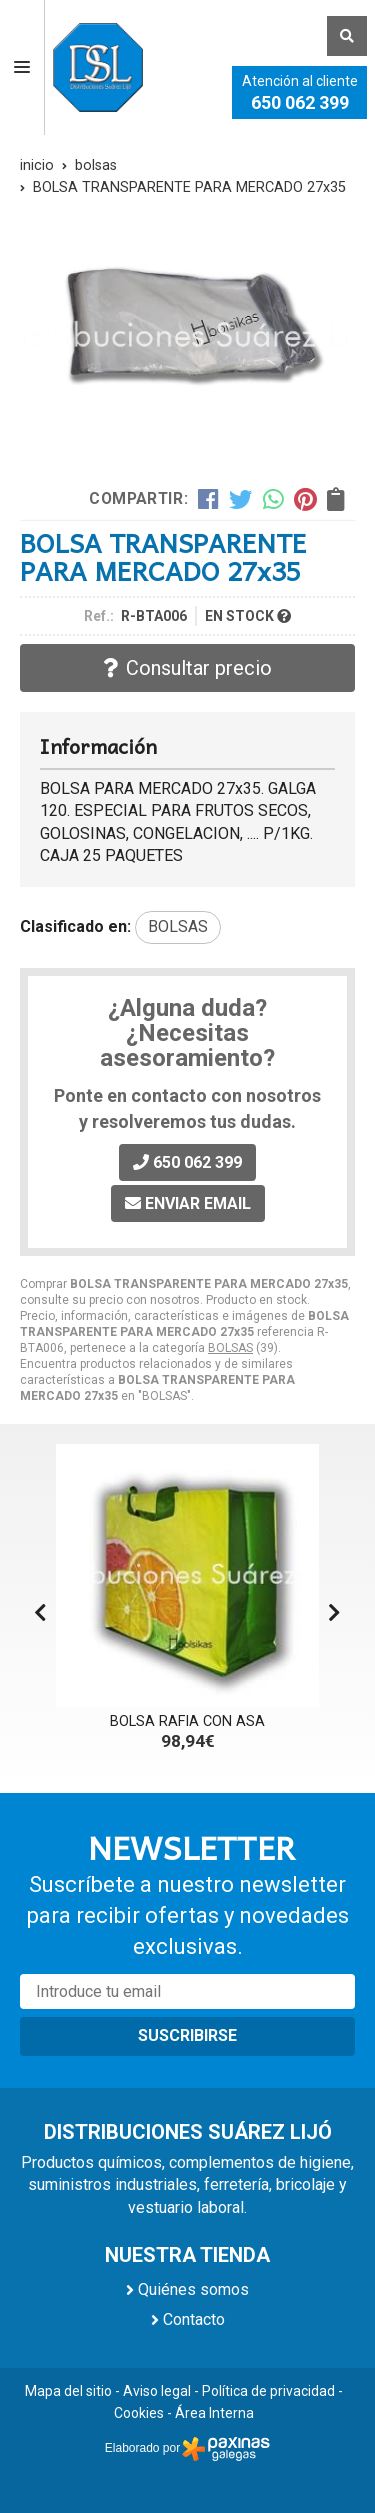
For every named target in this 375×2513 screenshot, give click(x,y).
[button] (334, 1613)
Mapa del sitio (68, 2391)
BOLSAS (230, 1348)
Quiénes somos (193, 2289)
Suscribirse (187, 2035)
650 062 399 (300, 102)
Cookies (139, 2413)
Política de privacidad (268, 2391)
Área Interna (214, 2413)
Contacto (194, 2319)
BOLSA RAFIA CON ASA (187, 1721)
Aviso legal (157, 2391)
